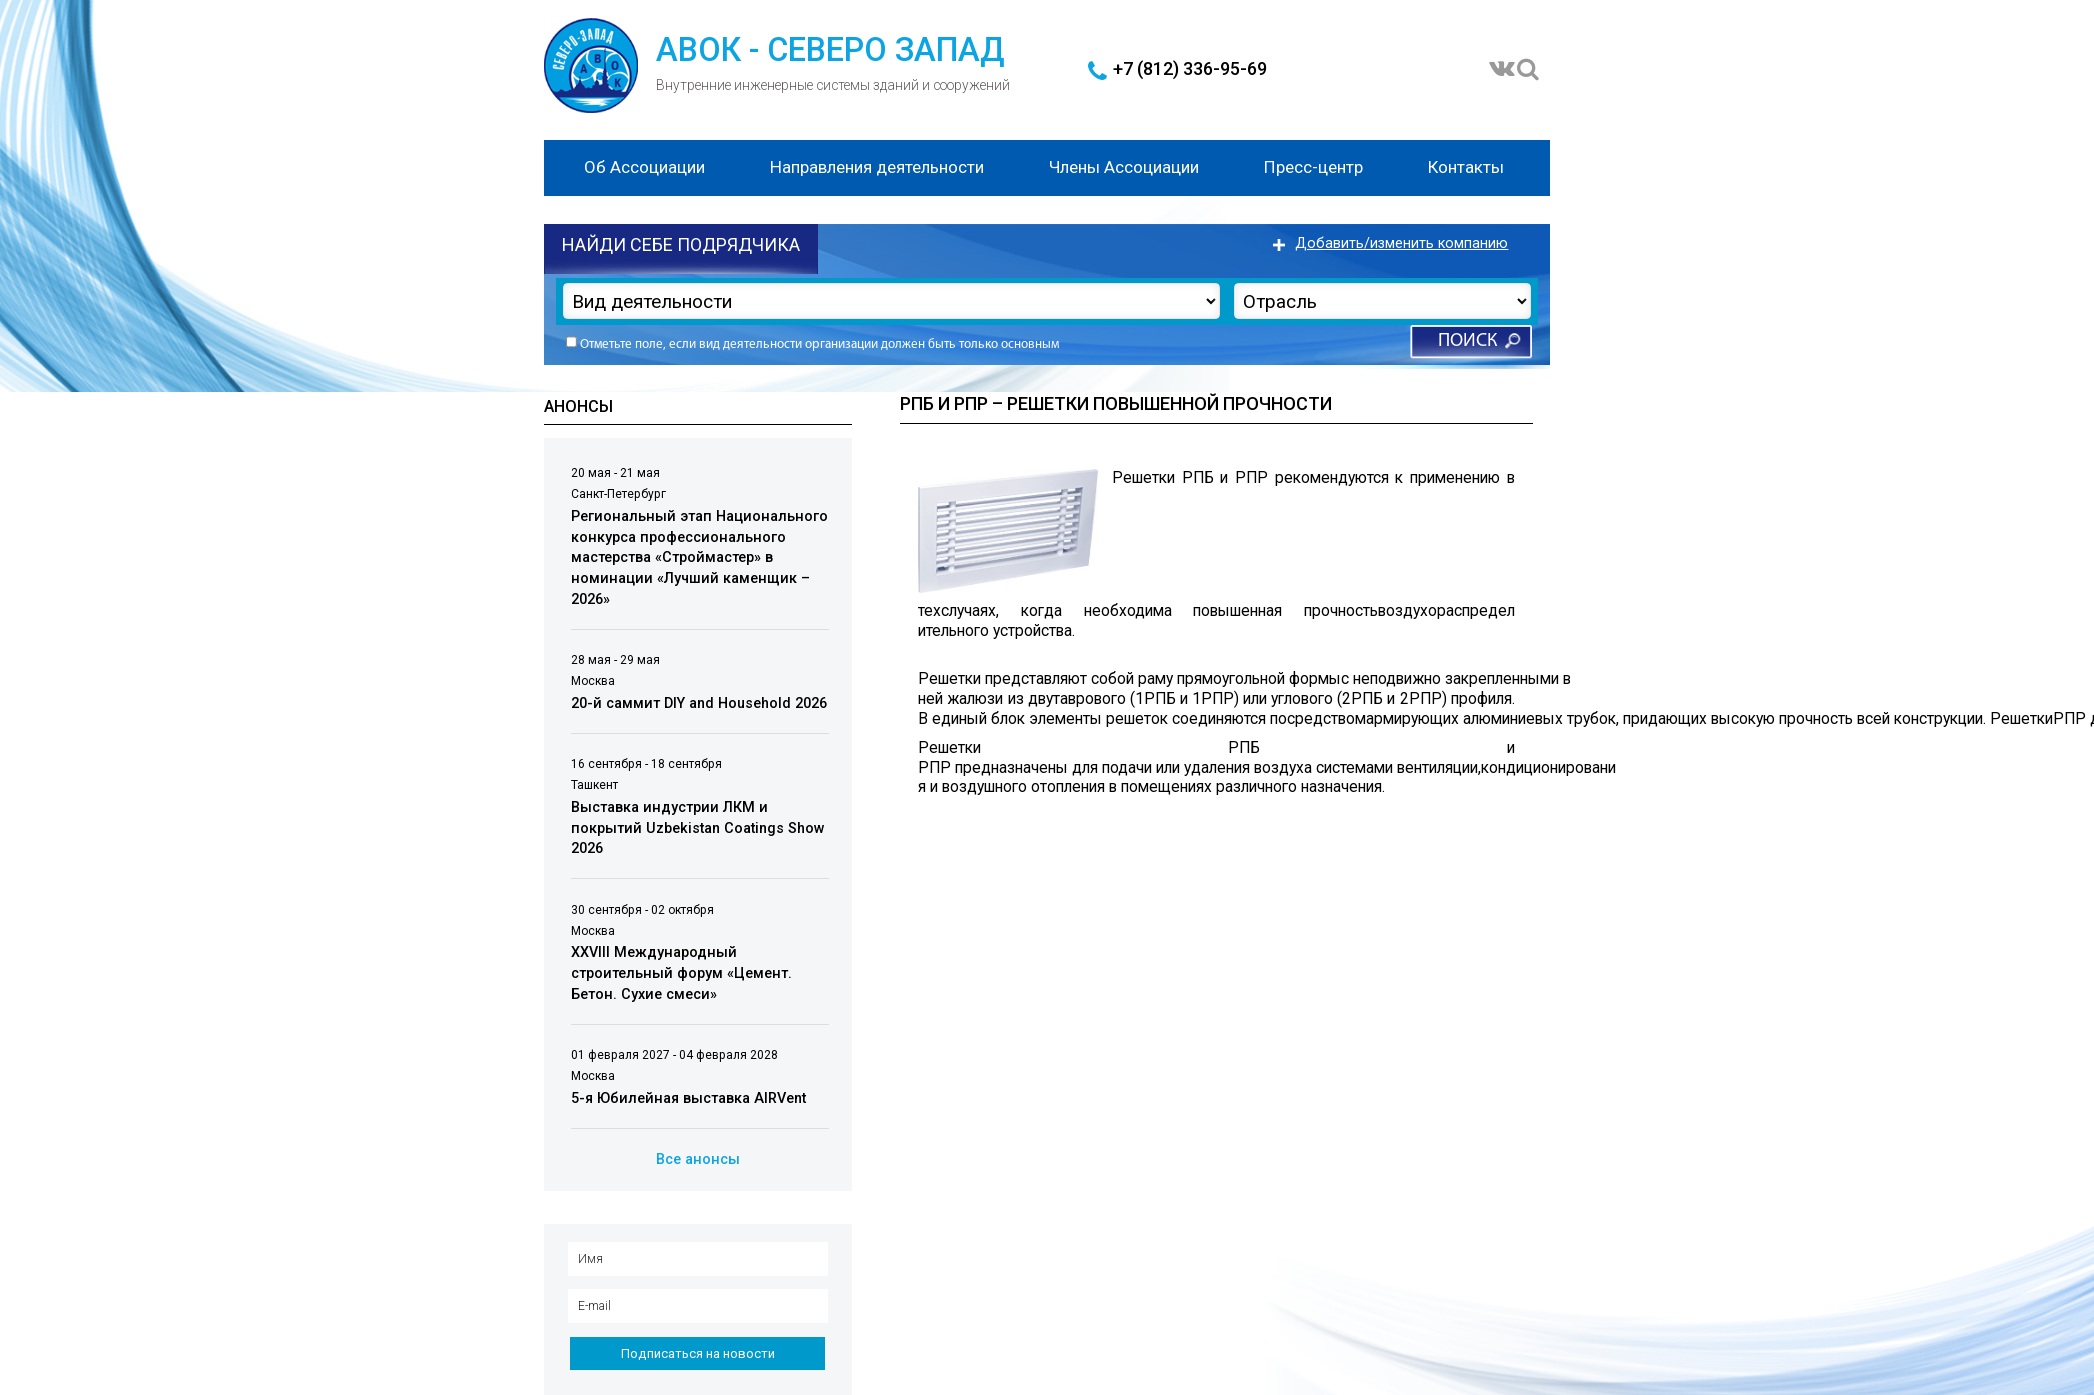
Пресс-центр (1313, 167)
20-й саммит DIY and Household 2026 (699, 703)
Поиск (1467, 341)
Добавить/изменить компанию (1401, 243)
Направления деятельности (877, 167)
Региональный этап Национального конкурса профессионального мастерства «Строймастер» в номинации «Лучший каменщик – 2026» (699, 558)
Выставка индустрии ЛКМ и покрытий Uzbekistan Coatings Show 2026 (698, 828)
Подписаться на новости (698, 1353)
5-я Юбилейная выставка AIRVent (688, 1098)
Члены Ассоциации (1124, 167)
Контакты (1466, 167)
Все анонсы (698, 1159)
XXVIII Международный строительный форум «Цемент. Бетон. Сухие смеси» (681, 974)
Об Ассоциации (644, 167)
